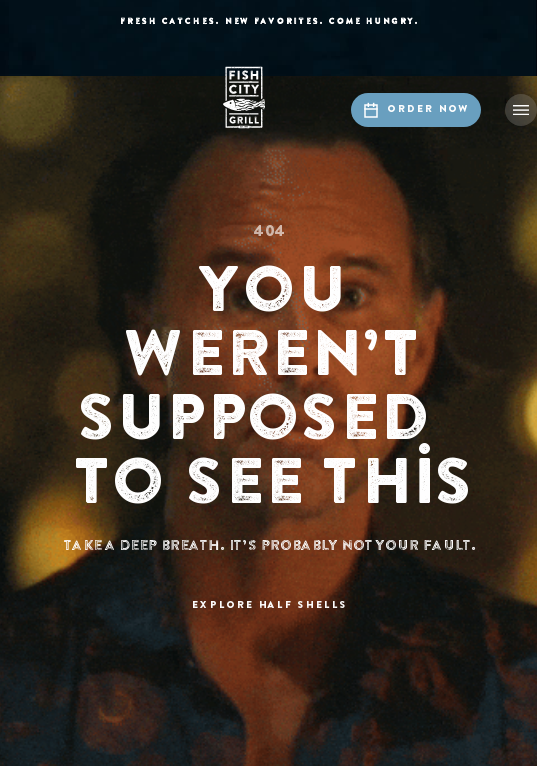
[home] (269, 97)
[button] (521, 110)
